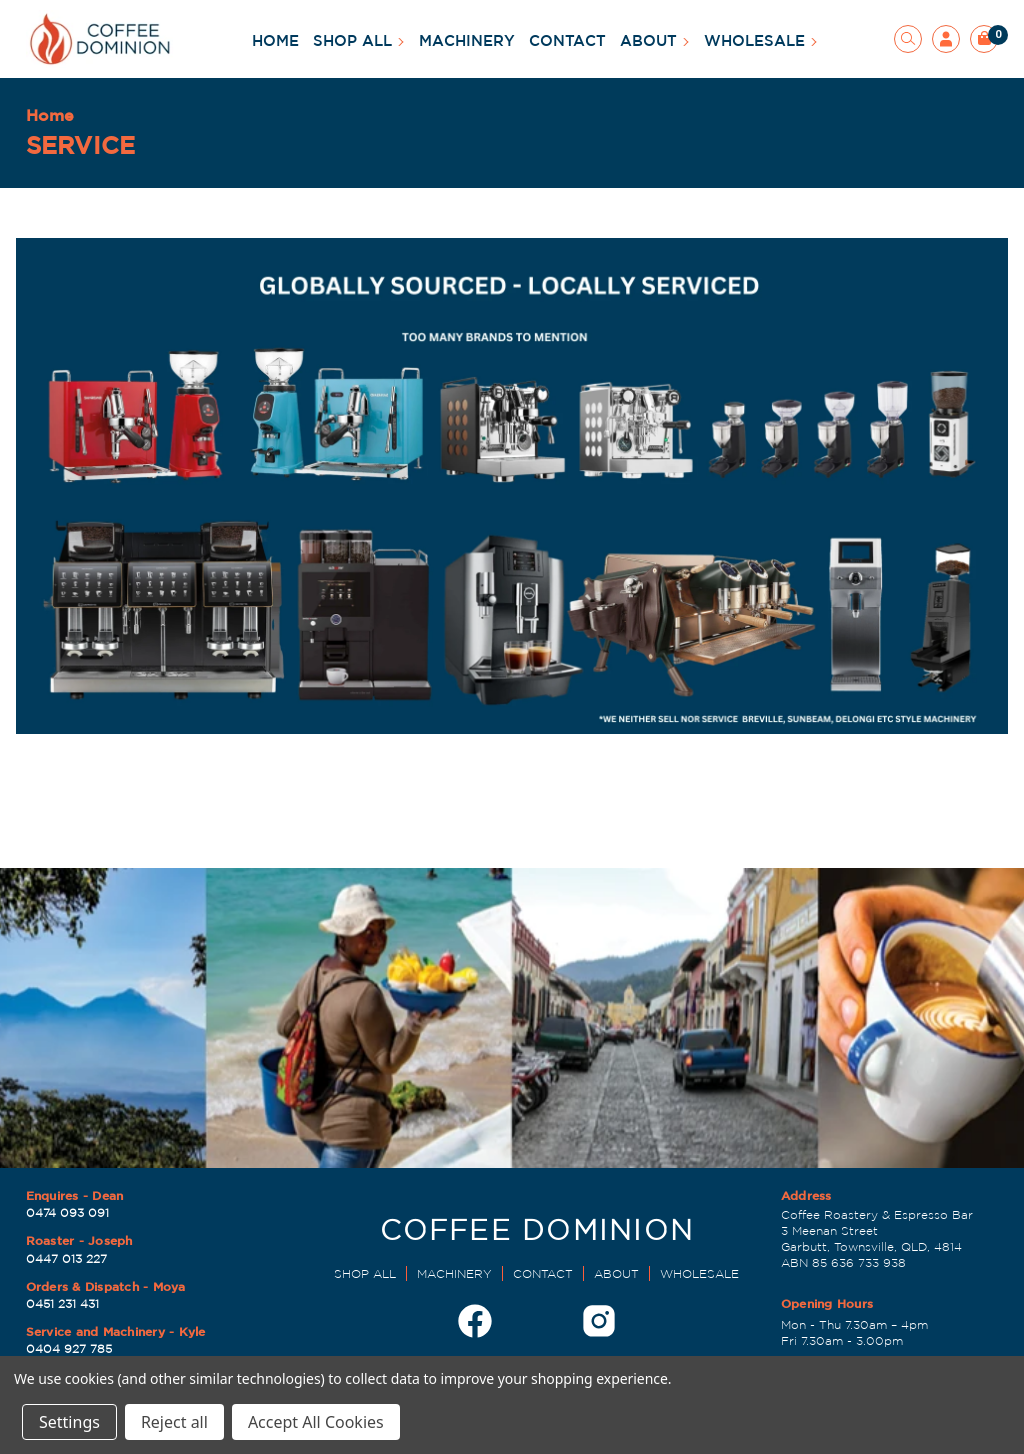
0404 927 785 (69, 1348)
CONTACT (567, 40)
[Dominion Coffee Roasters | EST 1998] (537, 1235)
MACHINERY (467, 40)
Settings (69, 1422)
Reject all (174, 1422)
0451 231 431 (62, 1303)
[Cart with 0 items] (984, 39)
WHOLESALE (761, 40)
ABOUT (655, 40)
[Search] (908, 39)
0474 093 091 (67, 1212)
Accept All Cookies (316, 1422)
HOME (275, 40)
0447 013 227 (66, 1258)
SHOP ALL (359, 40)
